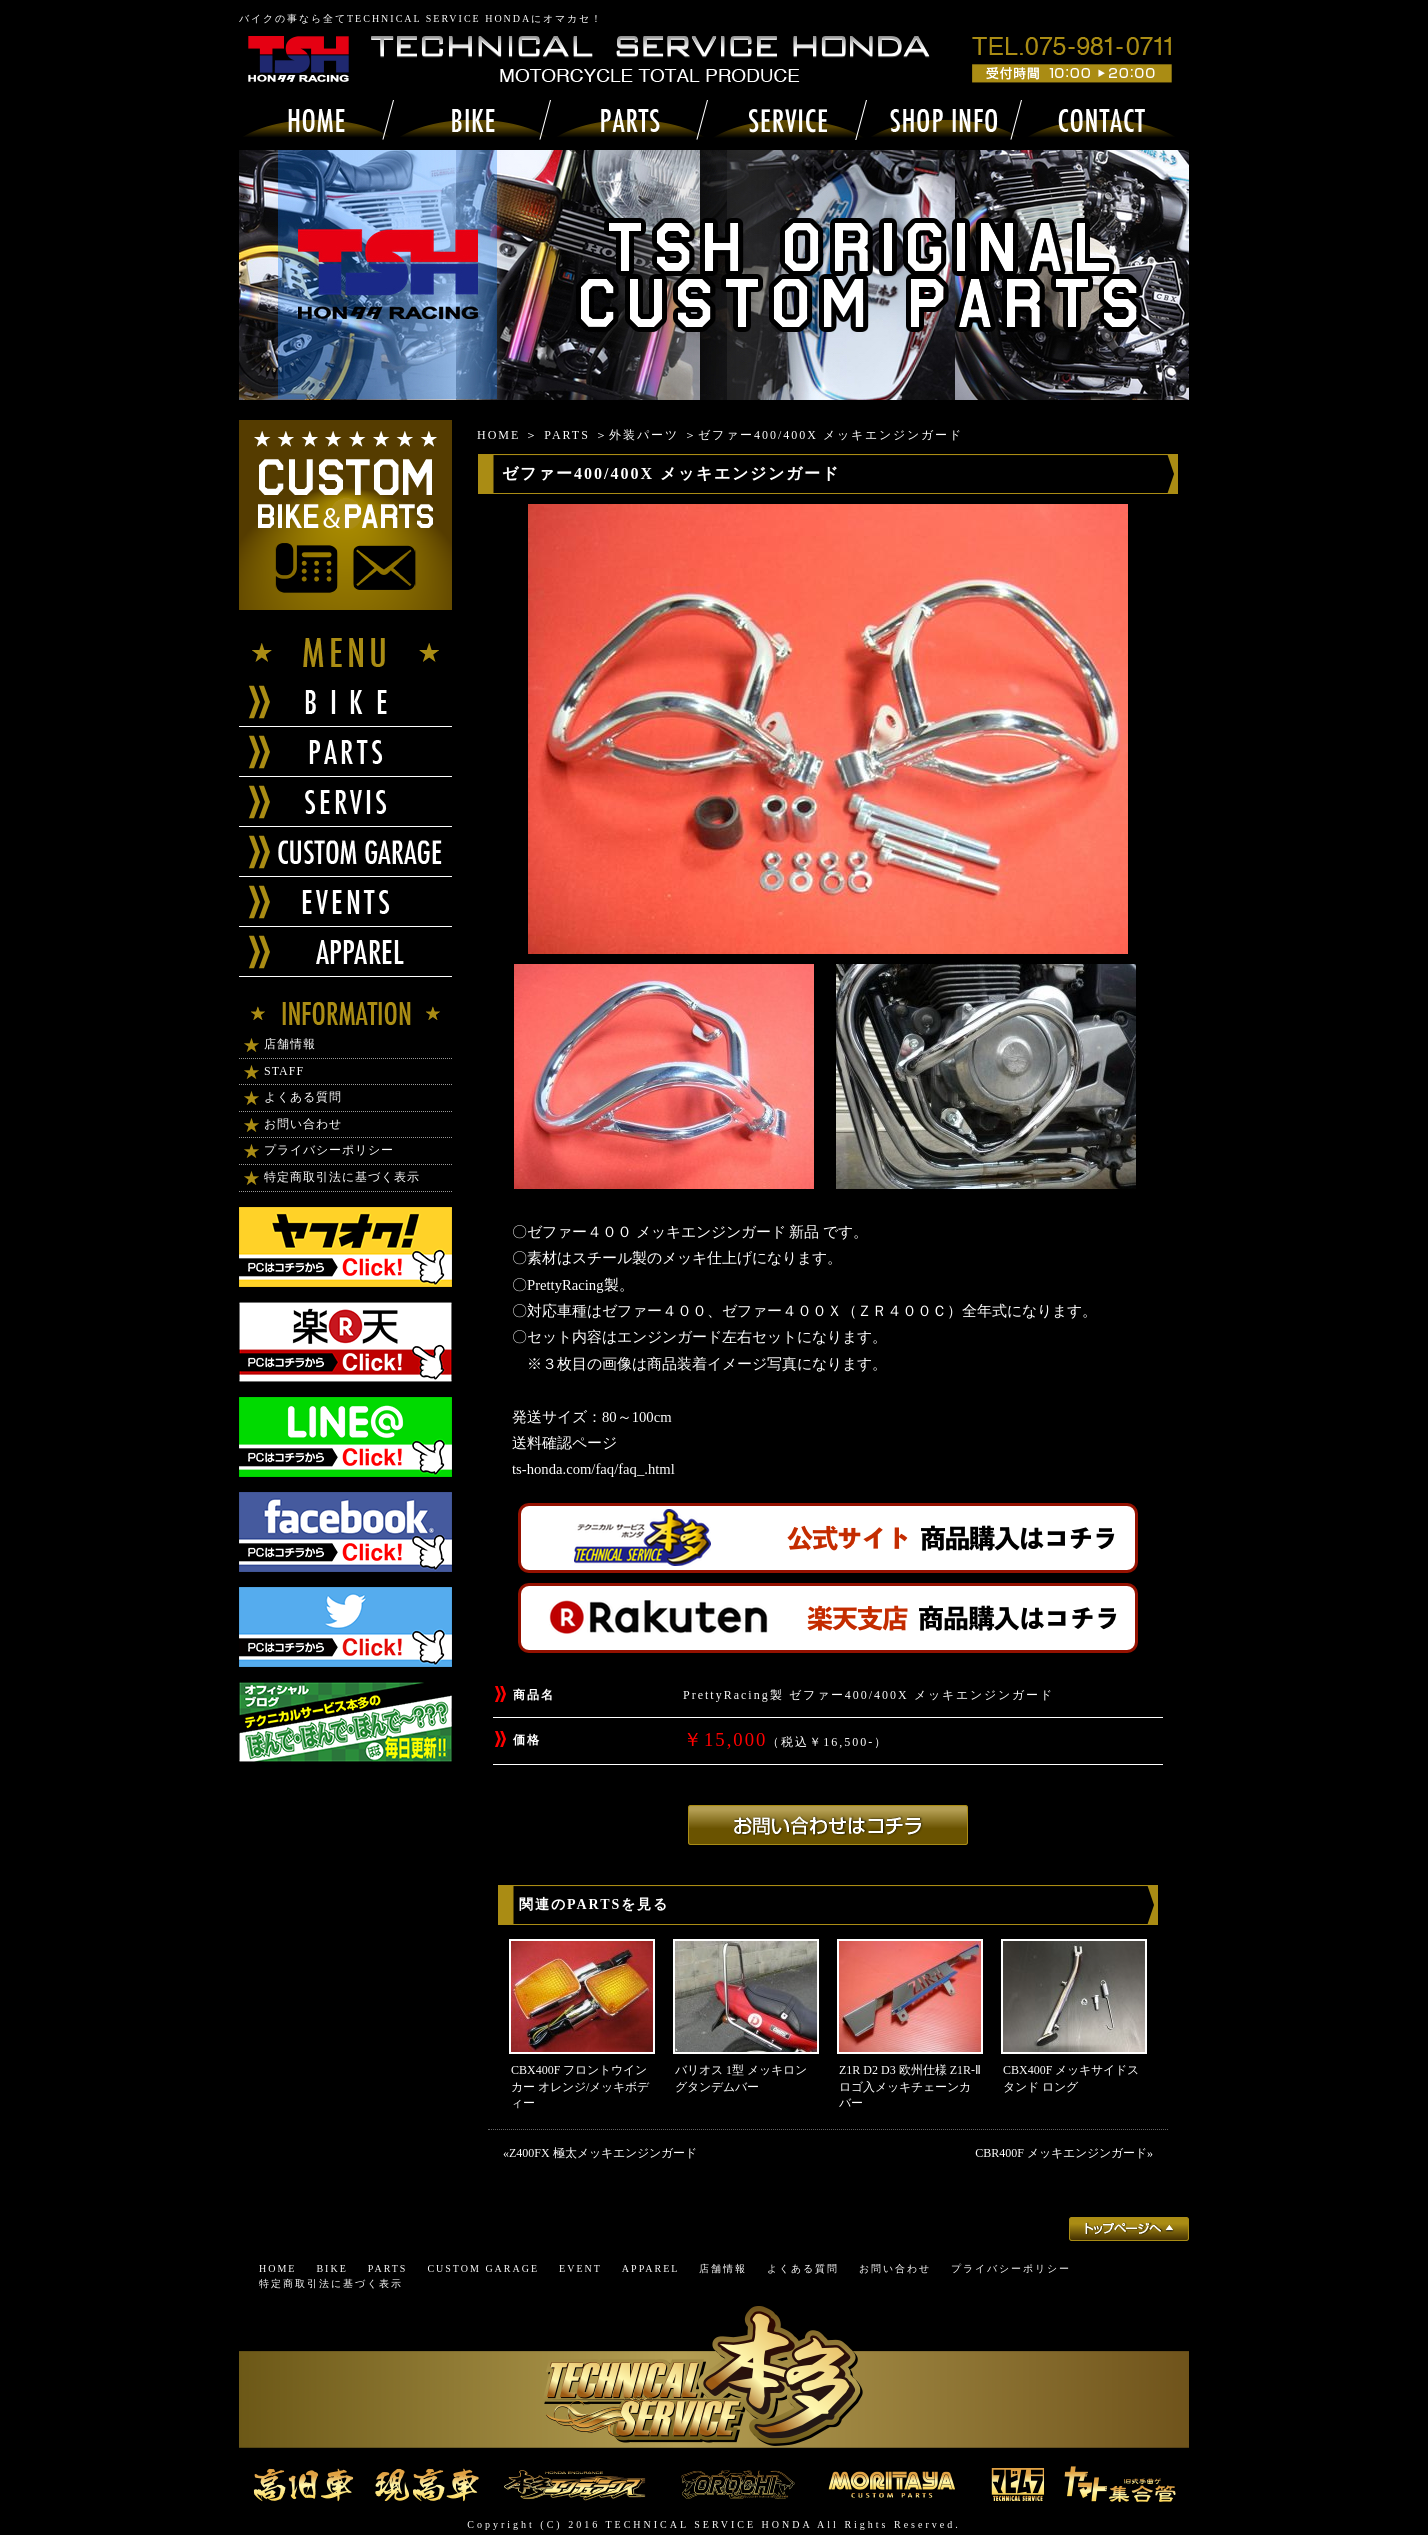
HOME (498, 435)
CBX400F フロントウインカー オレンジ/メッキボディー (580, 2087)
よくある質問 (303, 1097)
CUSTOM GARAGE (483, 2268)
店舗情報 (290, 1044)
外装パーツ (644, 435)
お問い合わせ (303, 1124)
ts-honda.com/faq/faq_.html (593, 1469)
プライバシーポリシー (329, 1150)
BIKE (331, 2268)
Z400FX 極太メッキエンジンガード (609, 2153)
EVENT (580, 2268)
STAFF (284, 1071)
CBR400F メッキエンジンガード (1061, 2153)
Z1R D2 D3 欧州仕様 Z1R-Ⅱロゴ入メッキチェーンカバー (910, 2087)
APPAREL (651, 2268)
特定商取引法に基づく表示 (342, 1177)
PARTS (567, 435)
